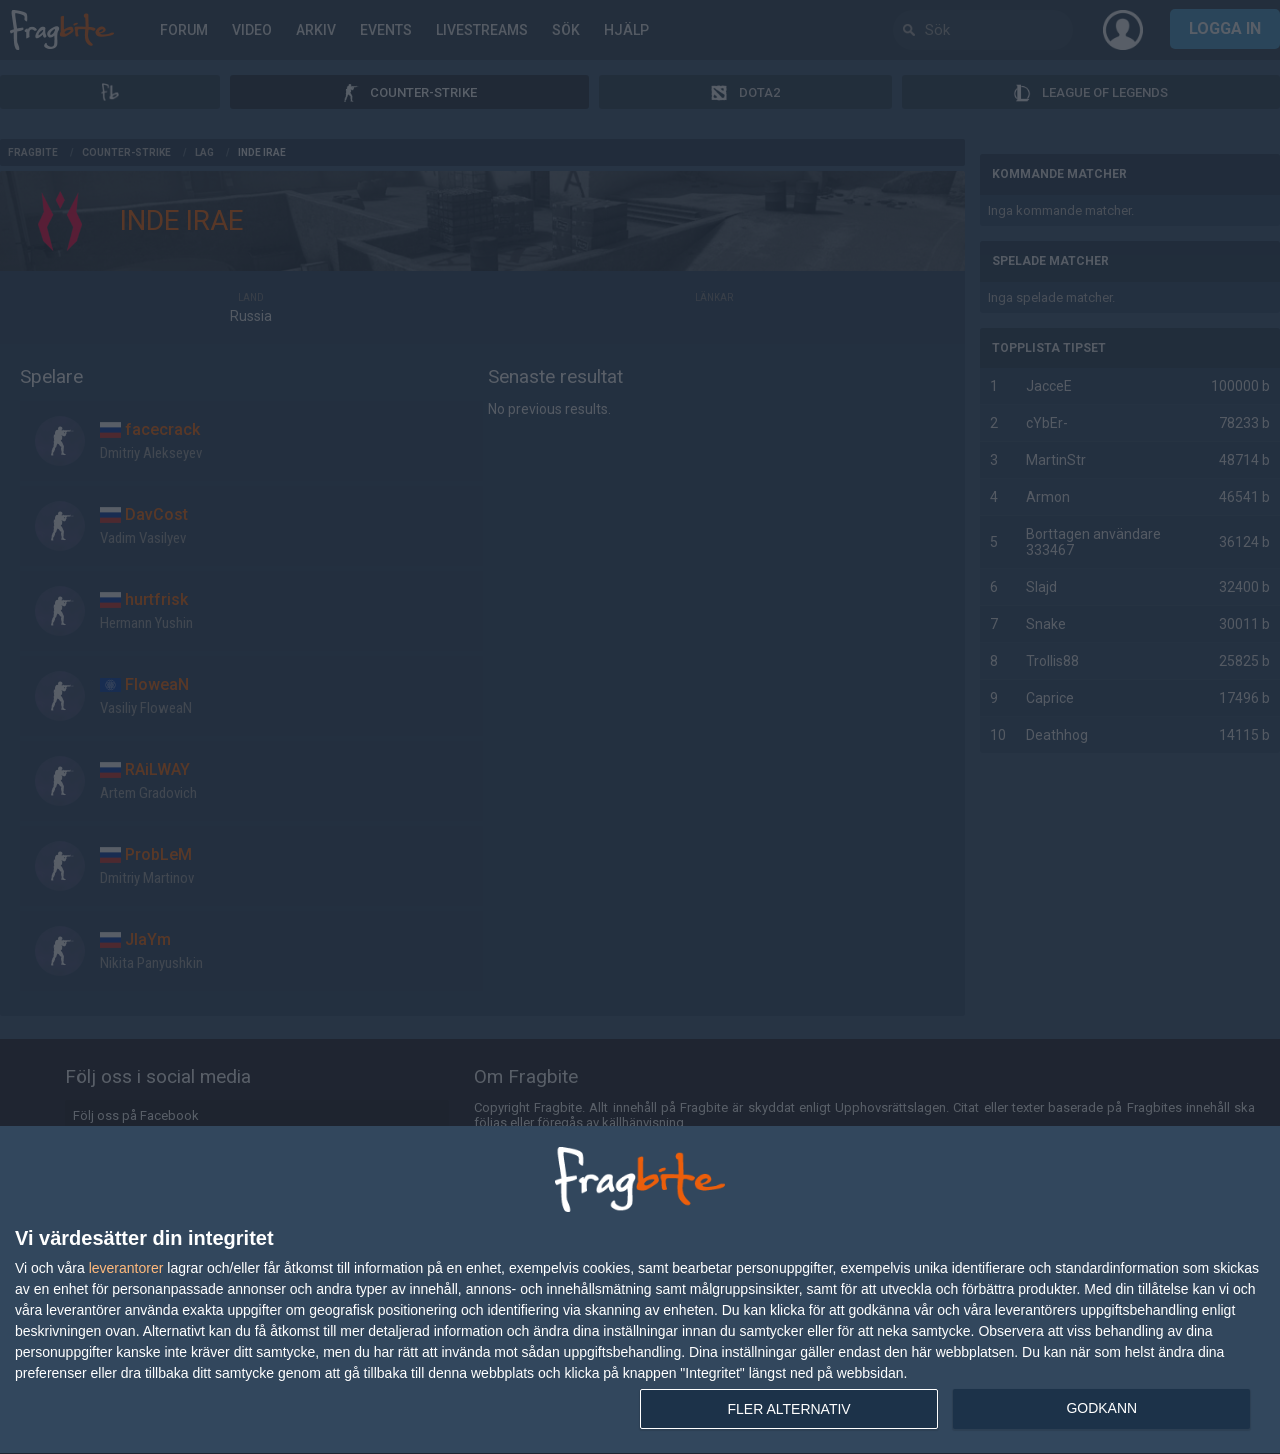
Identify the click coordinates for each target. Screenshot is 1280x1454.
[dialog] (640, 1290)
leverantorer (126, 1268)
